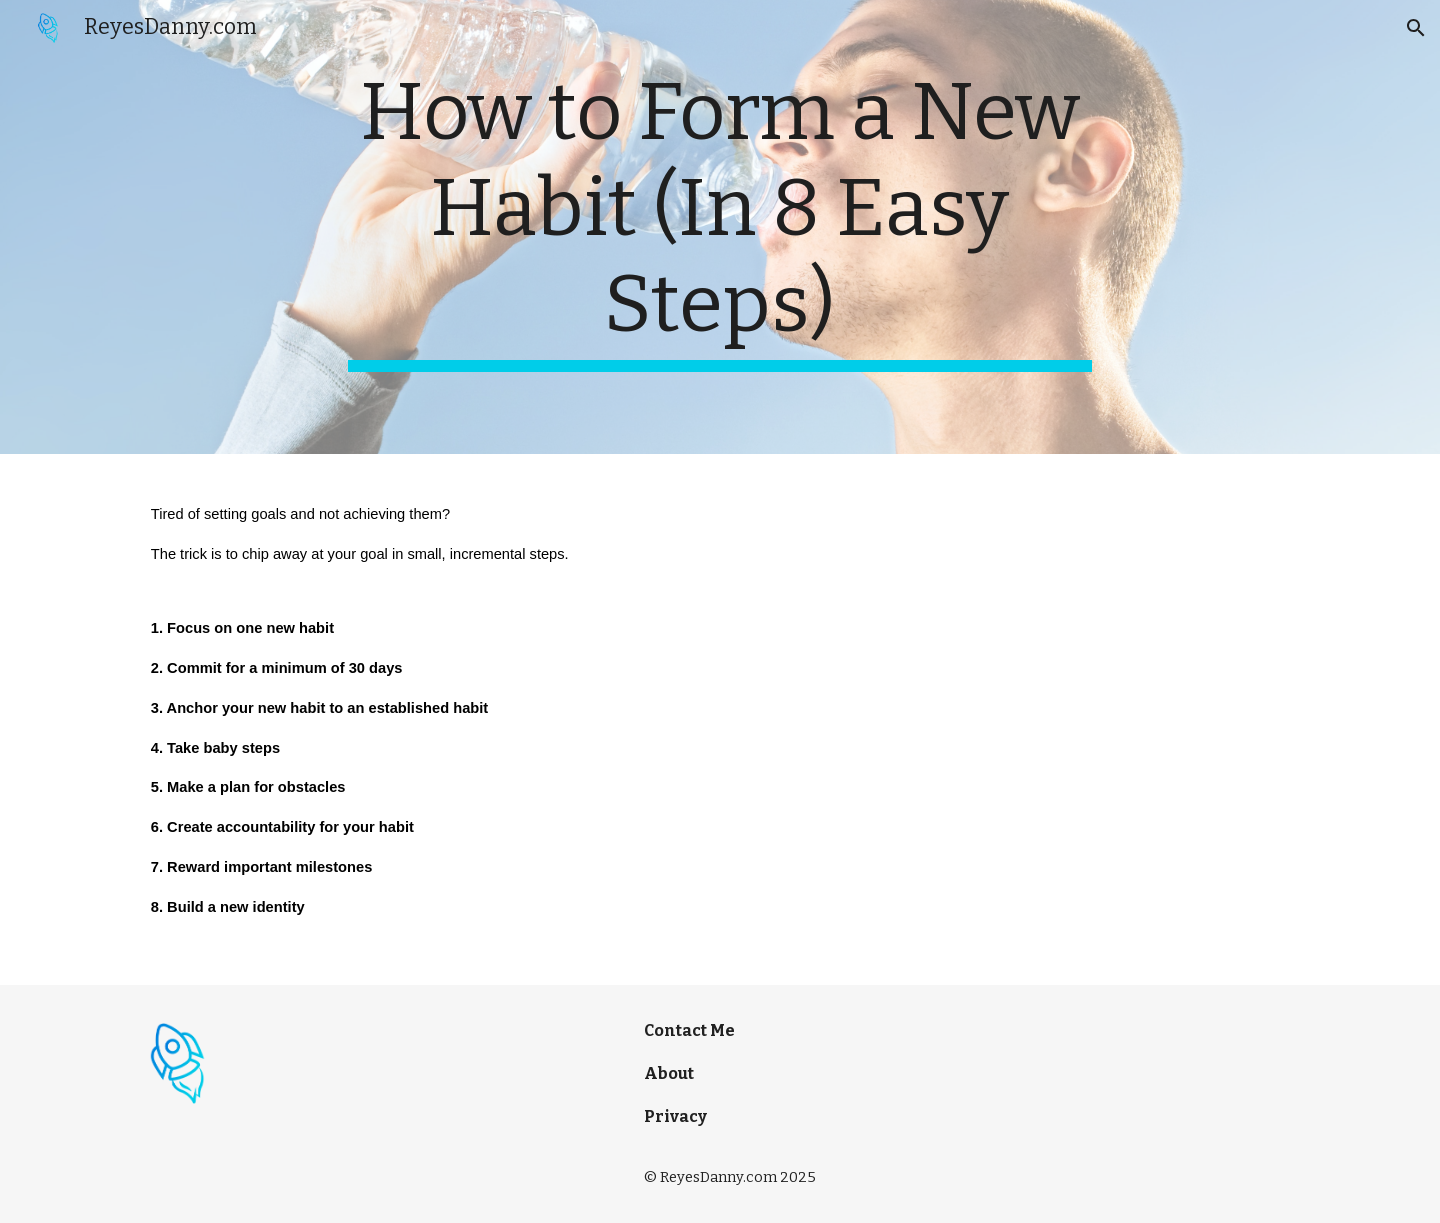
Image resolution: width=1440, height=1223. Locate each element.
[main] (720, 227)
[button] (1416, 28)
